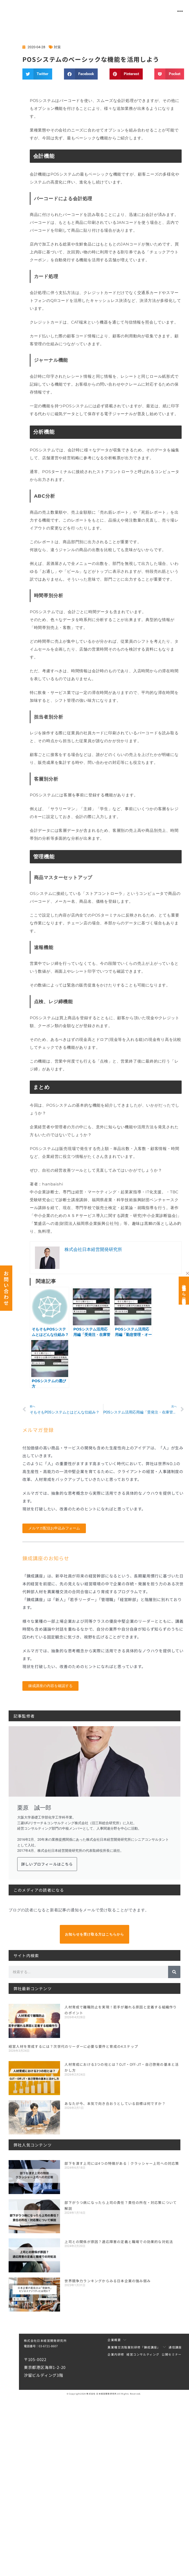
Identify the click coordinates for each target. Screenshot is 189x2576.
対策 (57, 47)
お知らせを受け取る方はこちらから (94, 1936)
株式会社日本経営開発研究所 (43, 2342)
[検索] (174, 1974)
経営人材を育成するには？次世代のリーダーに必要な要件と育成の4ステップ (82, 2048)
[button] (180, 11)
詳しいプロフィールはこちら (47, 1866)
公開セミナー (171, 2356)
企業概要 (117, 2341)
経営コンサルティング (142, 2356)
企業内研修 (116, 2356)
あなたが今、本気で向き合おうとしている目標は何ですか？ (121, 2105)
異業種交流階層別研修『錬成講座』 (137, 2349)
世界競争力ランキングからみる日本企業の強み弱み (113, 2282)
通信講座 (175, 2349)
